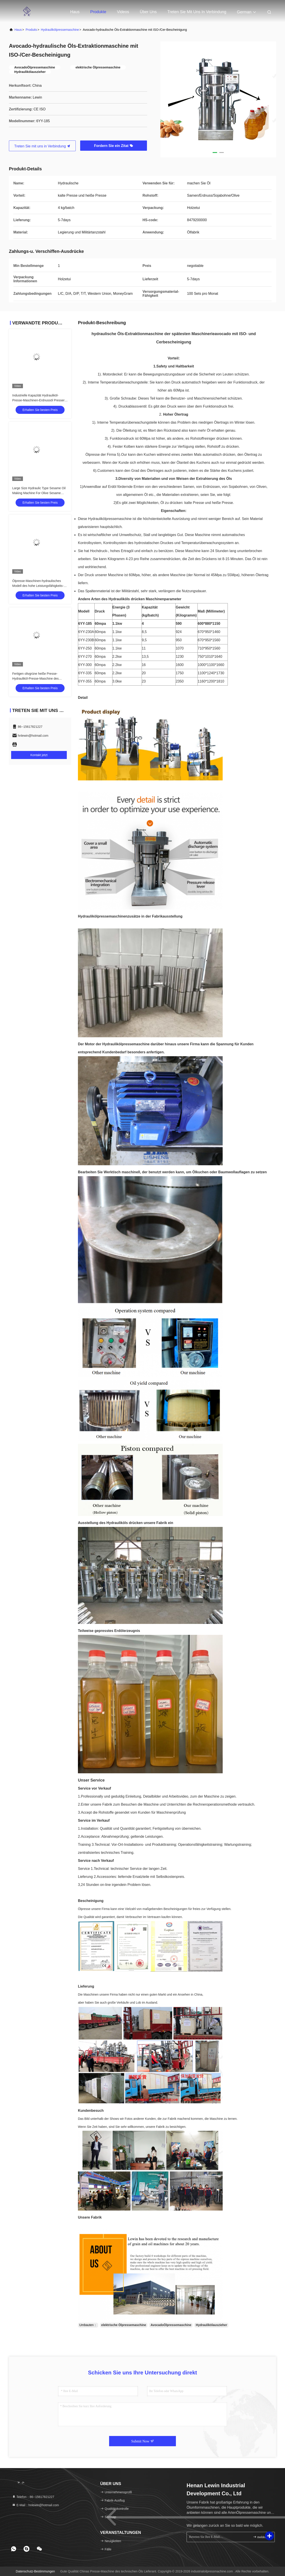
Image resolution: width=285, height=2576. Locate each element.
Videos (123, 12)
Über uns (148, 12)
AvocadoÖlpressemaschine (171, 2325)
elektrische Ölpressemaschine (123, 2325)
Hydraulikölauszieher (211, 2325)
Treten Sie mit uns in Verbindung (196, 12)
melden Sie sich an (262, 2537)
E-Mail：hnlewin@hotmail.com (35, 2505)
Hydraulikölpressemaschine (60, 29)
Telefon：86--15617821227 (33, 2497)
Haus (74, 12)
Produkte (98, 12)
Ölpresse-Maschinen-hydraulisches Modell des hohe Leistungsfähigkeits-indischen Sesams (37, 585)
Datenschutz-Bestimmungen (35, 2571)
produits (31, 29)
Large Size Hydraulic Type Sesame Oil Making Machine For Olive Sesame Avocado (38, 493)
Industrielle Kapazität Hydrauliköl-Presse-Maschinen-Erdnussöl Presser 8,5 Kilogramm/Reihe (38, 400)
